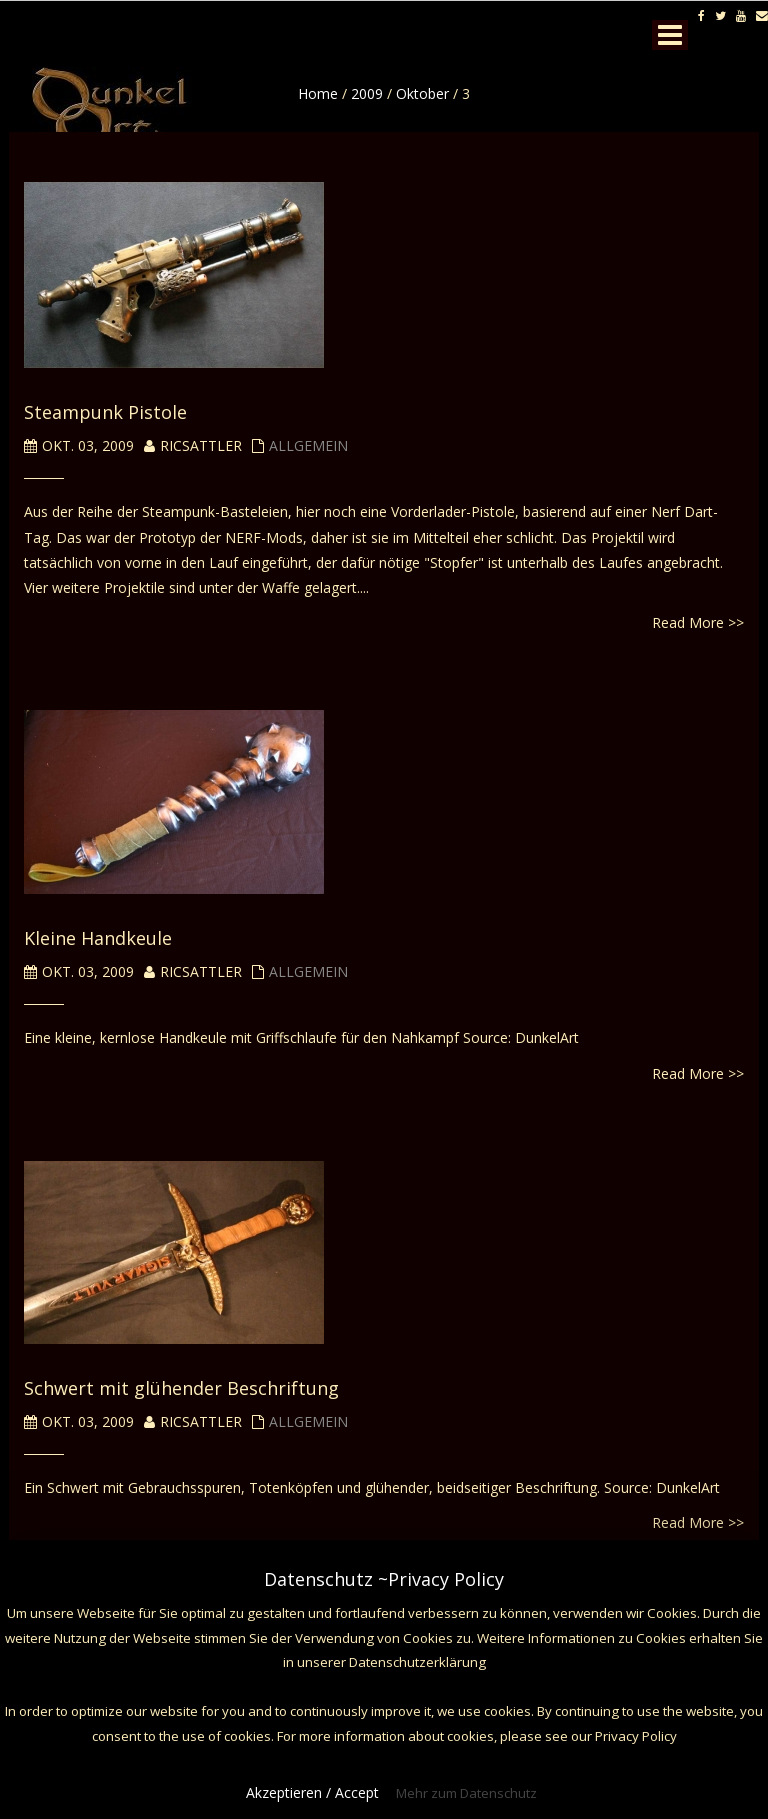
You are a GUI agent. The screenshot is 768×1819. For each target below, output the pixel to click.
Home (318, 93)
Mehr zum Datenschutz (466, 1793)
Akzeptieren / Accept (312, 1792)
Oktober (422, 93)
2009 (367, 93)
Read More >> (698, 622)
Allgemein (308, 445)
